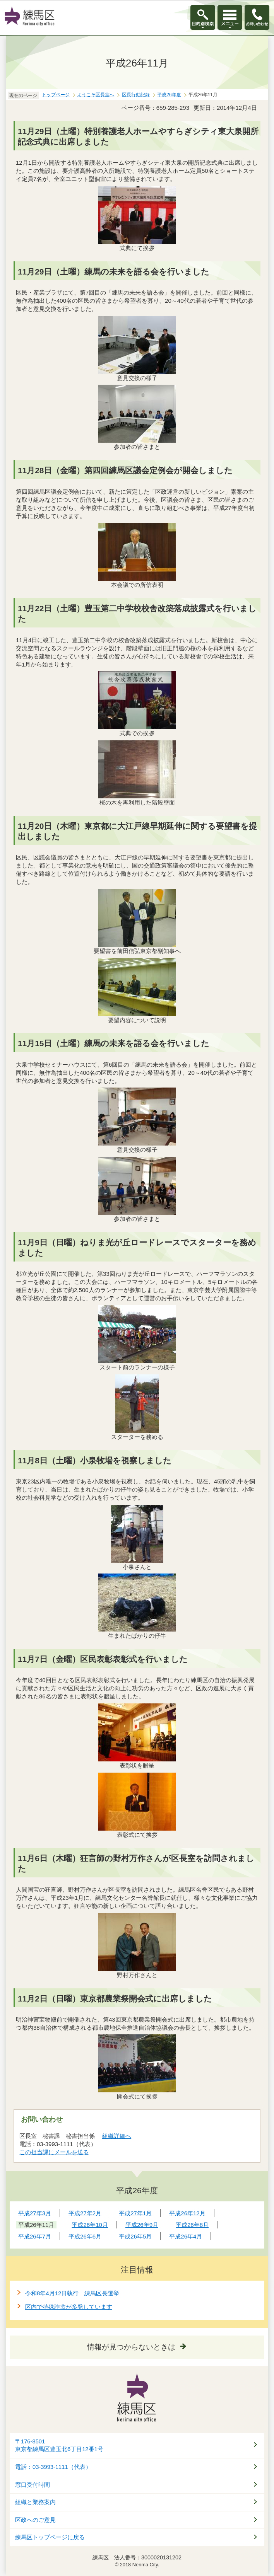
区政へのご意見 (35, 2520)
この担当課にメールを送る (54, 2152)
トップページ (56, 94)
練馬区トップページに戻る (50, 2537)
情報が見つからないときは (131, 2347)
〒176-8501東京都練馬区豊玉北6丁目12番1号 (59, 2445)
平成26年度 (169, 94)
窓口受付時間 (32, 2485)
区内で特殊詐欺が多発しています (68, 2306)
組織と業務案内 (35, 2502)
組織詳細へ (116, 2136)
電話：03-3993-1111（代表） (53, 2467)
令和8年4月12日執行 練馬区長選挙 (72, 2293)
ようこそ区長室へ (95, 94)
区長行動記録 (136, 94)
